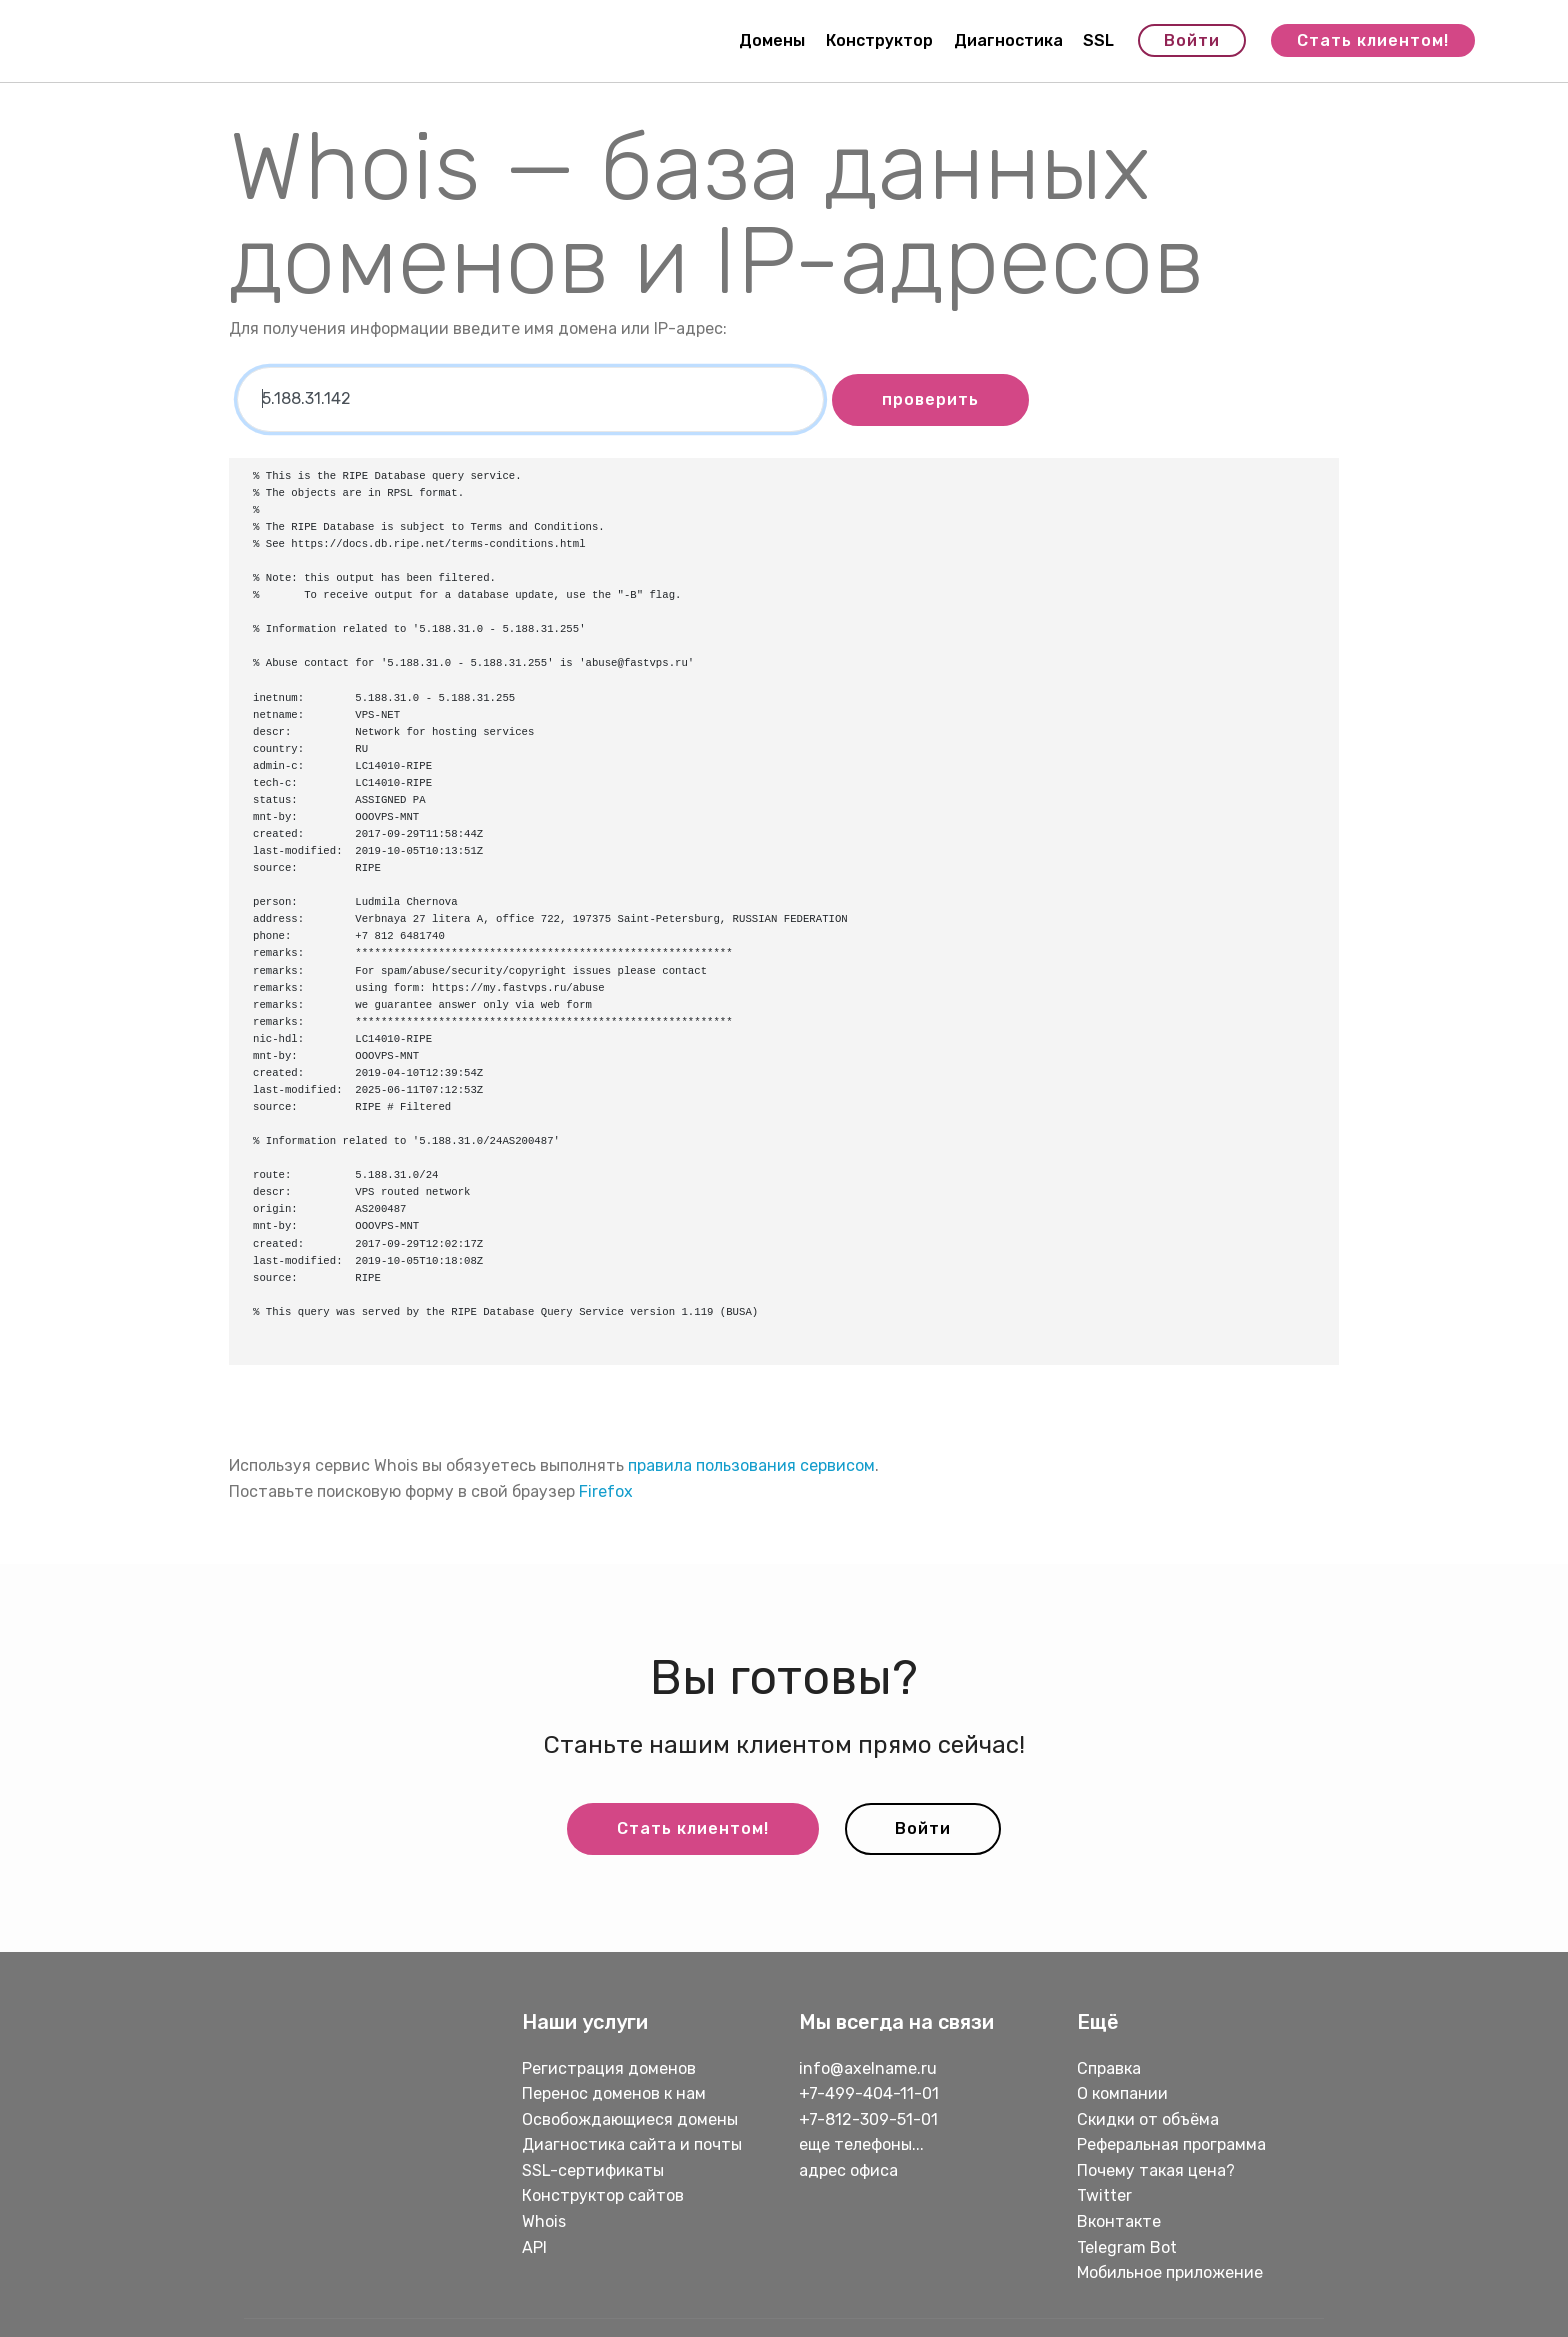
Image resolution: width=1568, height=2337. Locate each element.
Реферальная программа (1171, 2144)
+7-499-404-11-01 (869, 2093)
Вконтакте (1119, 2221)
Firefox (606, 1491)
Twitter (1104, 2195)
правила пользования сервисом (751, 1465)
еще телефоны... (861, 2144)
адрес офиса (848, 2170)
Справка (1109, 2068)
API (534, 2247)
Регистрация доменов (609, 2068)
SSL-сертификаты (595, 2170)
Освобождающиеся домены (630, 2119)
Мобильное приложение (1170, 2272)
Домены (772, 40)
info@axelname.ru (868, 2068)
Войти (1192, 40)
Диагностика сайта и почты (632, 2144)
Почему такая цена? (1156, 2170)
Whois (544, 2221)
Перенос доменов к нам (614, 2093)
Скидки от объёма (1148, 2119)
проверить (930, 399)
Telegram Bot (1127, 2247)
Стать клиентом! (1373, 40)
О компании (1122, 2093)
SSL (1098, 40)
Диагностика (1008, 40)
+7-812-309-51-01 (868, 2119)
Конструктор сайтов (603, 2195)
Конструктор (879, 40)
